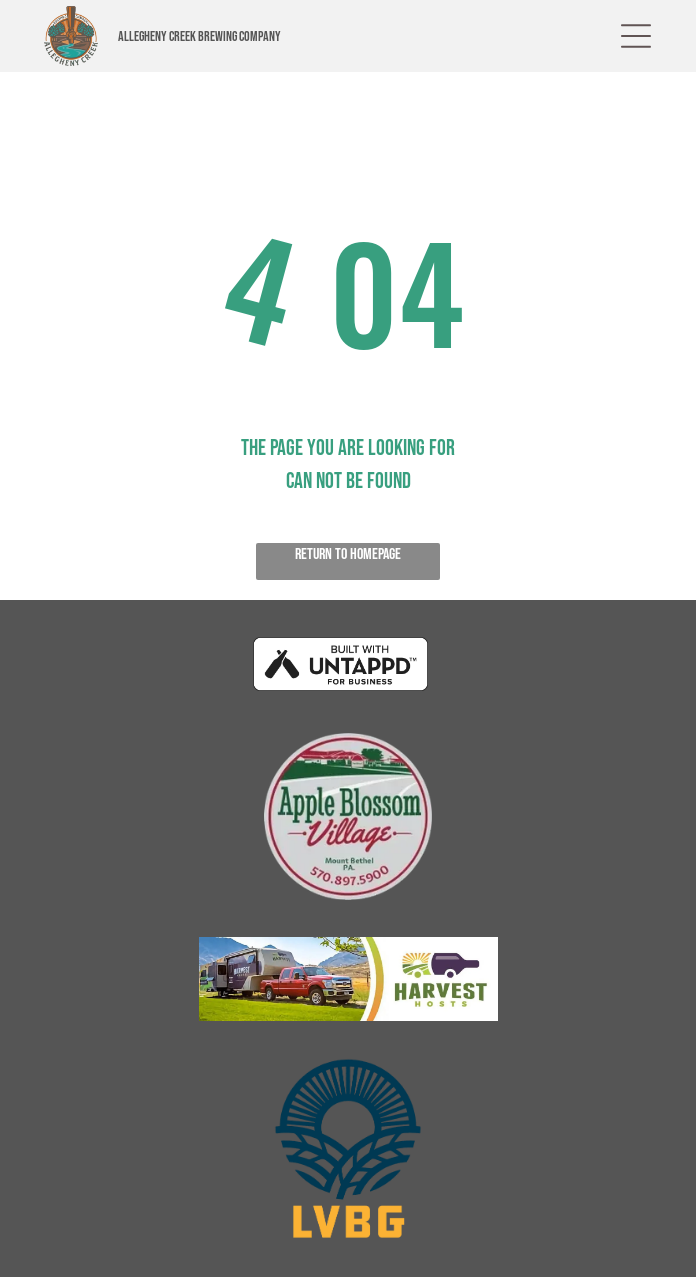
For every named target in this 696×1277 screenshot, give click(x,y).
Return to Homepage (348, 554)
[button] (636, 36)
